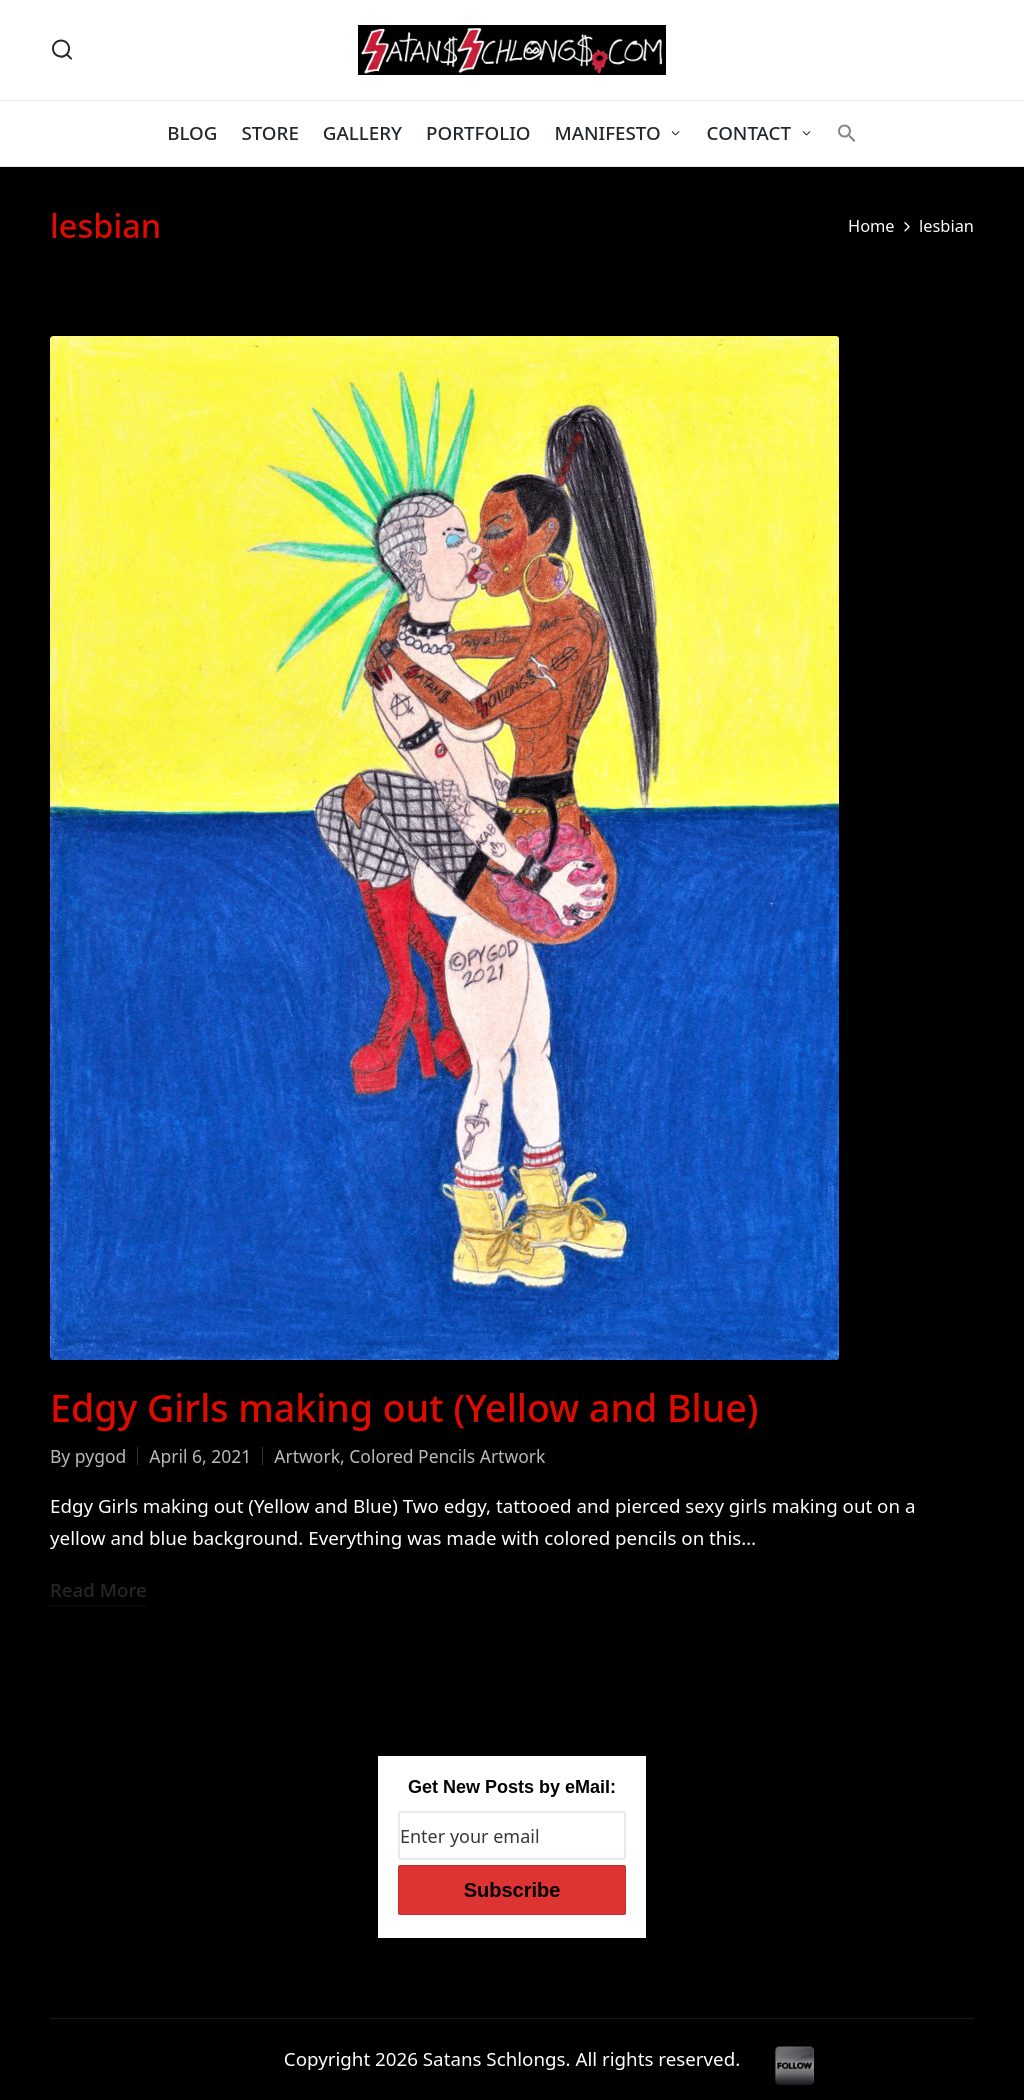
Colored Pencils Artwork (447, 1456)
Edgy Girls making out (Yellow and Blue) (404, 1407)
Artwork (307, 1456)
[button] (847, 133)
